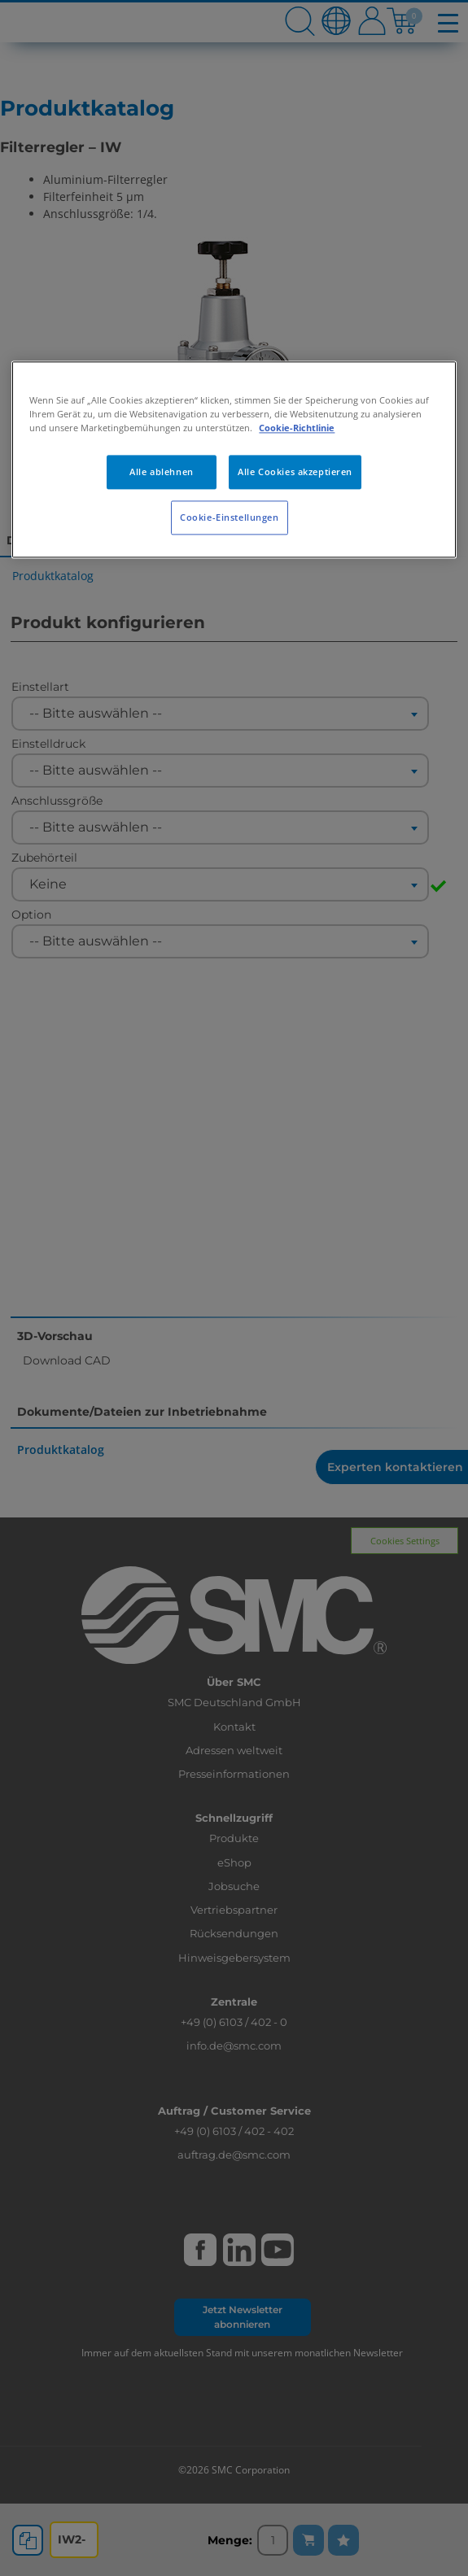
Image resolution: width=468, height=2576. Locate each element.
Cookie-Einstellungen (229, 517)
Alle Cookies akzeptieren (295, 471)
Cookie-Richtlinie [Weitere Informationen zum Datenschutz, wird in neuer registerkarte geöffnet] (297, 427)
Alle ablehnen (161, 471)
